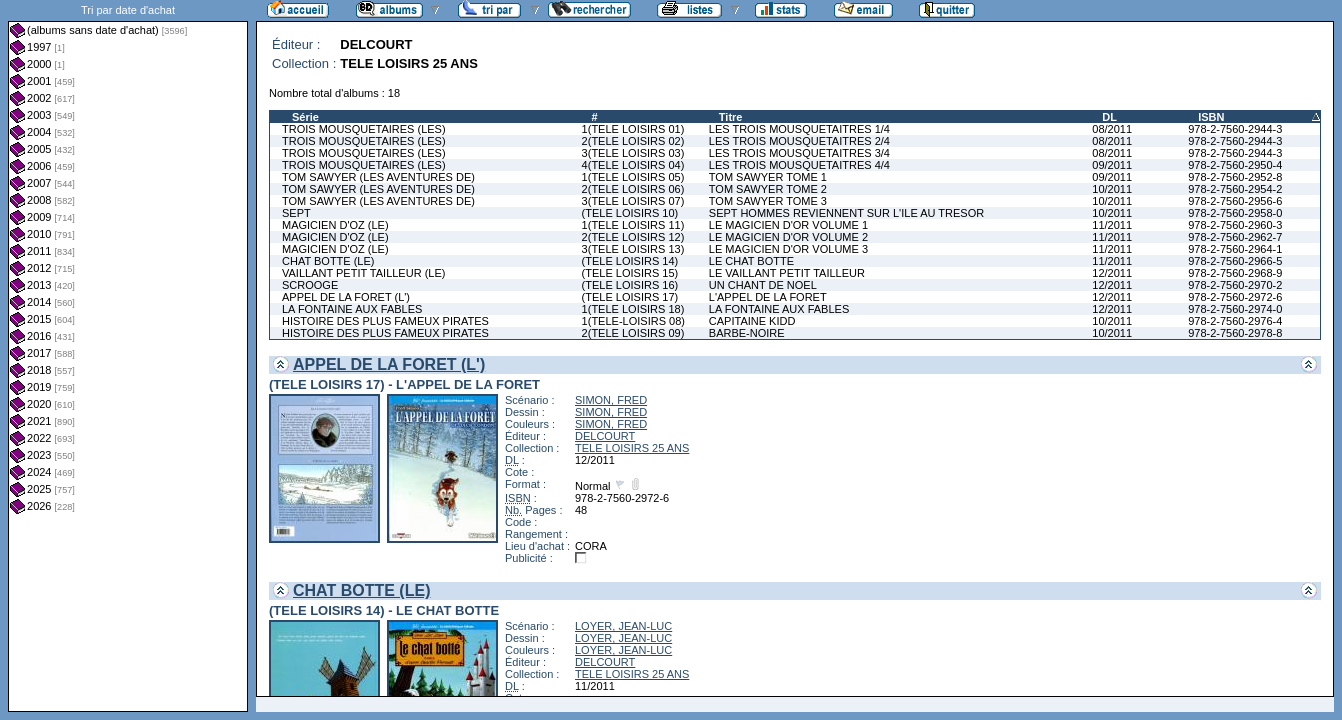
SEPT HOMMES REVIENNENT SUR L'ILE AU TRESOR (846, 213)
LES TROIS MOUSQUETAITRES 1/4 (799, 129)
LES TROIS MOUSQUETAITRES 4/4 (799, 165)
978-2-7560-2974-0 (1235, 309)
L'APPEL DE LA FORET (768, 297)
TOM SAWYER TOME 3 (768, 201)
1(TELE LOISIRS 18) (633, 309)
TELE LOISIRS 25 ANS (632, 448)
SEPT (296, 213)
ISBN (1211, 117)
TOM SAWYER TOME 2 (768, 189)
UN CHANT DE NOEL (763, 285)
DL (1109, 117)
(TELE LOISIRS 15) (630, 273)
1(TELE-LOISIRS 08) (633, 321)
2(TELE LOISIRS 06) (633, 189)
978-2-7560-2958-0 (1235, 213)
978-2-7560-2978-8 (1235, 333)
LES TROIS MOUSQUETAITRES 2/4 (799, 141)
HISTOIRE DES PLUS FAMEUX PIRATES (385, 321)
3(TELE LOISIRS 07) (633, 201)
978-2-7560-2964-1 (1235, 249)
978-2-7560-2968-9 (1235, 273)
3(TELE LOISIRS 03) (633, 153)
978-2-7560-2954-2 (1235, 189)
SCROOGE (310, 285)
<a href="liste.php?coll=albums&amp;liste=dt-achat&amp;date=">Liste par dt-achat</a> (128, 356)
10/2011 (1112, 189)
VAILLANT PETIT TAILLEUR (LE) (363, 273)
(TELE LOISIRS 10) (630, 213)
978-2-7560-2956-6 (1235, 201)
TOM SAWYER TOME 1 (768, 177)
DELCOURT (605, 436)
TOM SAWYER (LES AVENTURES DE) (378, 177)
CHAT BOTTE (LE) (328, 261)
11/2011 (1112, 225)
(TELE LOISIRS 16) (630, 285)
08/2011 (1112, 129)
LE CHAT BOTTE (751, 261)
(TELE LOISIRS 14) (630, 261)
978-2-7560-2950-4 (1235, 165)
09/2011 (1112, 165)
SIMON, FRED (611, 400)
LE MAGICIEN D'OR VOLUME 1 (788, 225)
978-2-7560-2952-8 (1235, 177)
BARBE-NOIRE (747, 333)
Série (305, 117)
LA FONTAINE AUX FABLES (352, 309)
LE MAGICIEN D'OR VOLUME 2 (788, 237)
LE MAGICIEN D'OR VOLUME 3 (788, 249)
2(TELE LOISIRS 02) (633, 141)
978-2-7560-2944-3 (1235, 129)
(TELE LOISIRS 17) (630, 297)
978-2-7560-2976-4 (1235, 321)
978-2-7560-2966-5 (1235, 261)
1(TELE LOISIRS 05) (633, 177)
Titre (731, 117)
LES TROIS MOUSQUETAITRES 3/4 (799, 153)
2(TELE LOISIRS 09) (633, 333)
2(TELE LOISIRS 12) (633, 237)
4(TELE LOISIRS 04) (633, 165)
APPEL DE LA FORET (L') (346, 297)
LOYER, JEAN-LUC (623, 626)
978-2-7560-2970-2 (1235, 285)
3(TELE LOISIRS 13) (633, 249)
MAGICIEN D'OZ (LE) (335, 225)
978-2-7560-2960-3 (1235, 225)
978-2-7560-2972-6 (1235, 297)
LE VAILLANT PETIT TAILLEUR (787, 273)
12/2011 (1112, 273)
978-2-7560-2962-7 (1235, 237)
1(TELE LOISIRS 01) (633, 129)
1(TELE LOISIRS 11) (633, 225)
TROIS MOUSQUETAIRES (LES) (364, 129)
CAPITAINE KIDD (752, 321)
